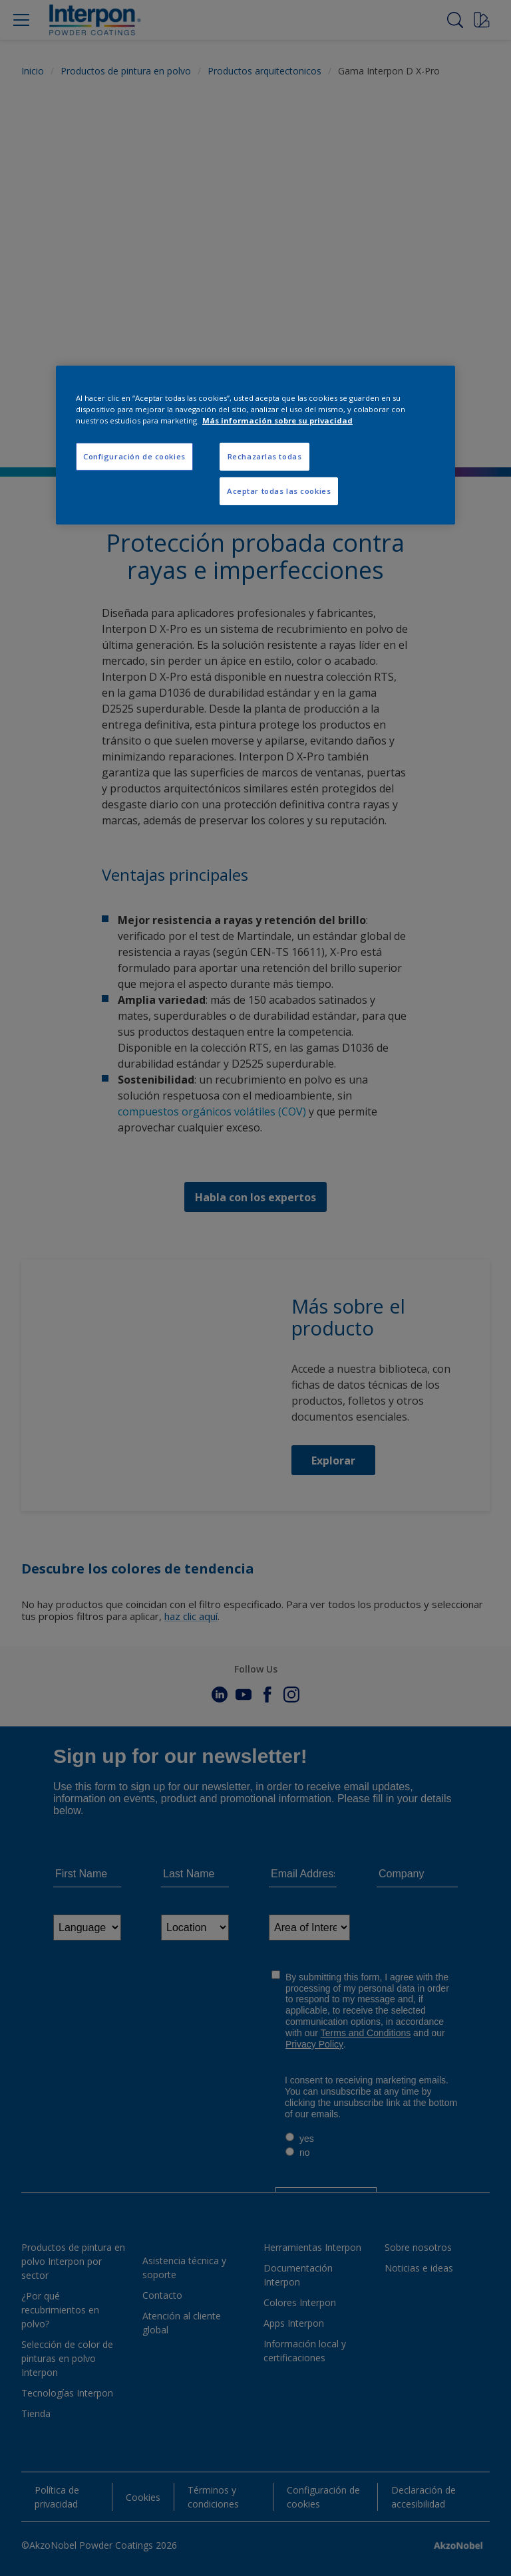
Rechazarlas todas (265, 456)
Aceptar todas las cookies (279, 491)
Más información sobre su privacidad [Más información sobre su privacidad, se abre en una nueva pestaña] (277, 420)
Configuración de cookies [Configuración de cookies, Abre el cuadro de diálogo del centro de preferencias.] (134, 456)
